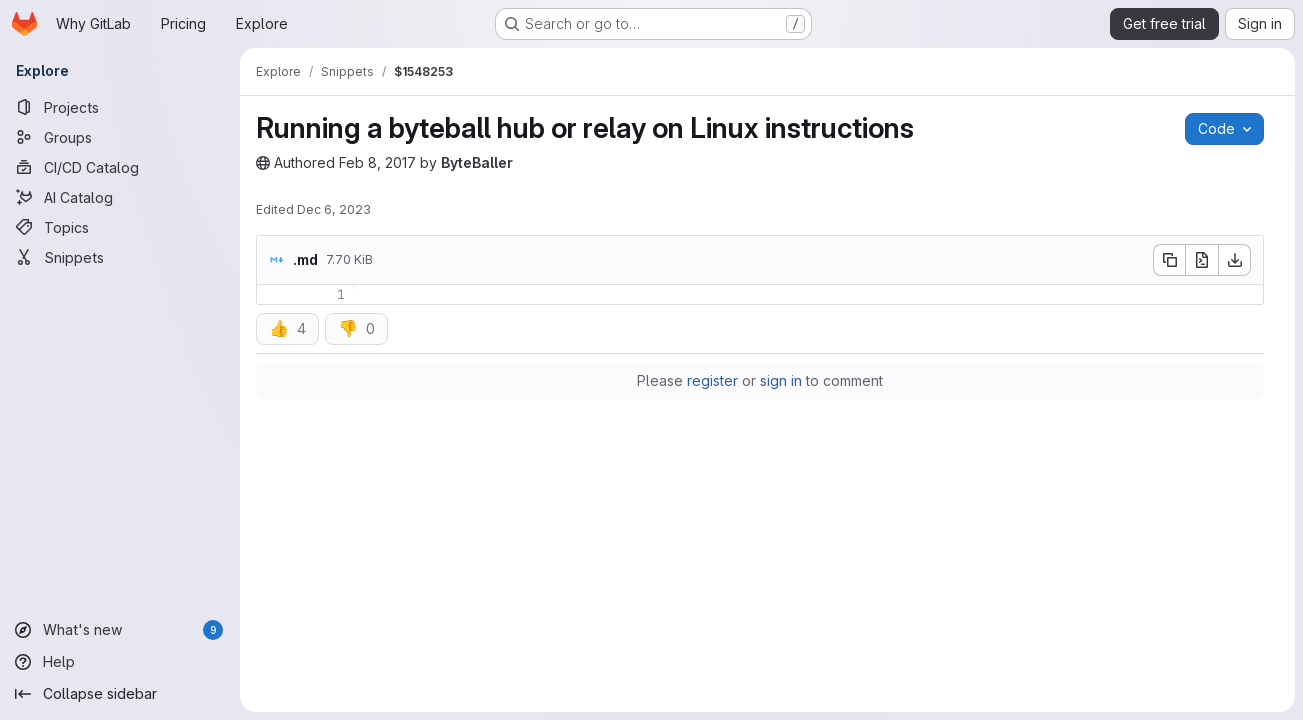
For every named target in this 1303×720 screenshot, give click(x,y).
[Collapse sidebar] (120, 694)
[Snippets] (120, 257)
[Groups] (120, 137)
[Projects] (120, 107)
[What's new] (120, 630)
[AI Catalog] (120, 197)
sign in (781, 380)
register (712, 380)
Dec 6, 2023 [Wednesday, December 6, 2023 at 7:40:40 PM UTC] (334, 209)
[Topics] (120, 227)
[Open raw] (1202, 260)
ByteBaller (477, 162)
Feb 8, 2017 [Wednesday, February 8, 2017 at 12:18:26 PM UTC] (377, 162)
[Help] (120, 662)
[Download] (1235, 260)
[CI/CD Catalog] (120, 167)
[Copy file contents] (1169, 260)
